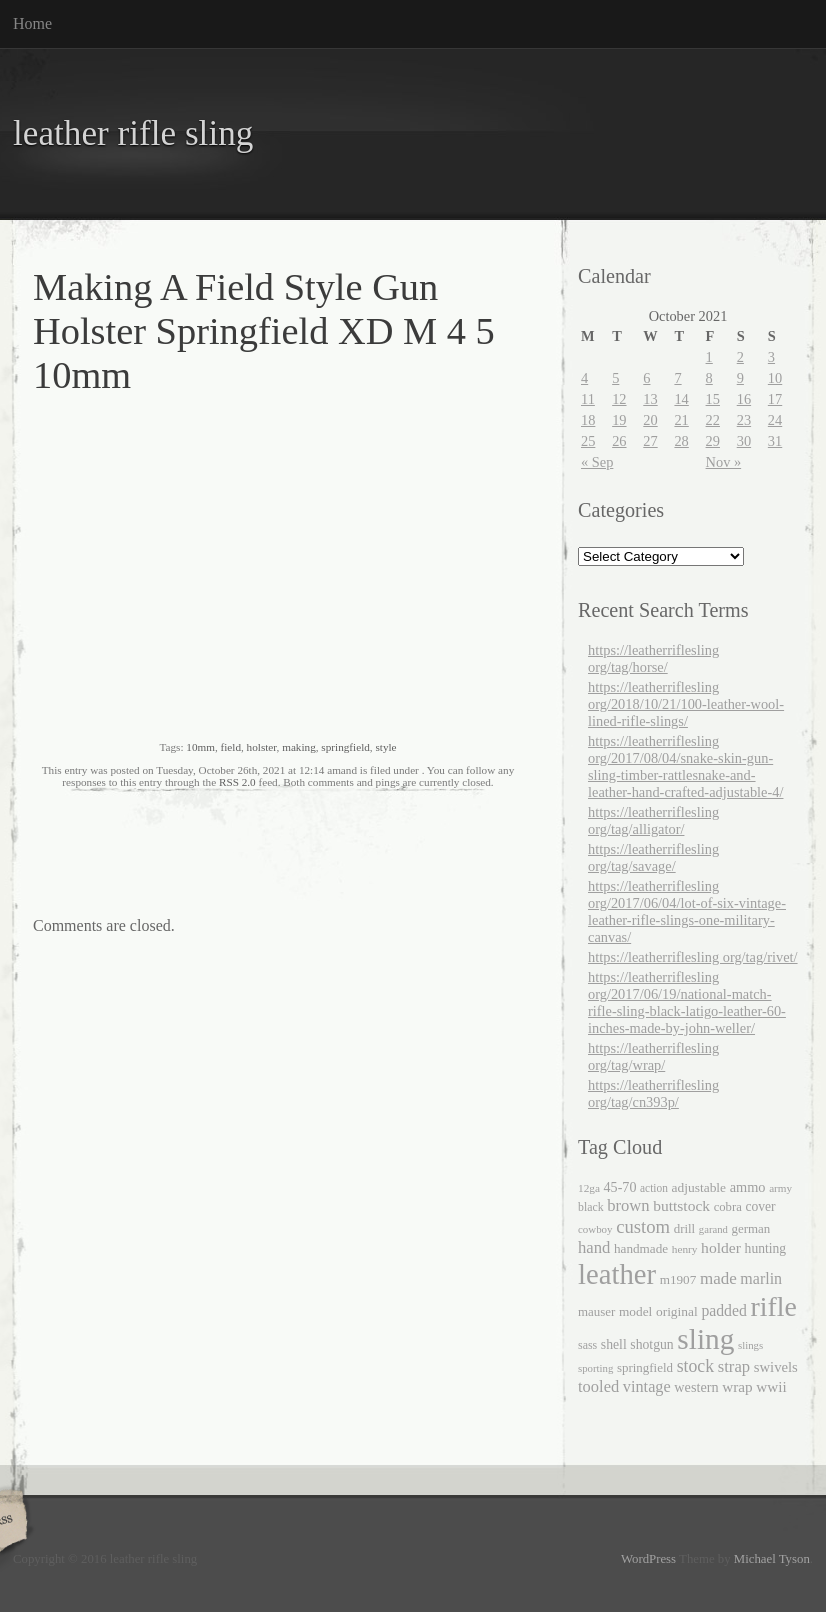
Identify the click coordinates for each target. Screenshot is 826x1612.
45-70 (620, 1187)
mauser (596, 1311)
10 (775, 378)
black (591, 1207)
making (299, 747)
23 (744, 420)
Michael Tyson (772, 1559)
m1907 (678, 1279)
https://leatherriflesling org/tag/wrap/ (653, 1056)
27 (650, 441)
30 (744, 441)
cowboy (595, 1229)
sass (587, 1345)
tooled (598, 1386)
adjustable (699, 1187)
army (780, 1188)
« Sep (597, 462)
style (385, 747)
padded (723, 1310)
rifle (773, 1306)
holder (721, 1247)
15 (713, 399)
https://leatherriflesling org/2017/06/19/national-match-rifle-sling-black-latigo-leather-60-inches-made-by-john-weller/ (687, 1002)
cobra (728, 1207)
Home (32, 23)
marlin (761, 1278)
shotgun (651, 1344)
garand (713, 1229)
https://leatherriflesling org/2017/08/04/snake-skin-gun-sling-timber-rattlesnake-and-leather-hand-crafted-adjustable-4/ (685, 766)
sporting (595, 1368)
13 (650, 399)
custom (643, 1226)
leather (617, 1274)
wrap (737, 1386)
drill (685, 1228)
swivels (776, 1367)
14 (681, 399)
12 (619, 399)
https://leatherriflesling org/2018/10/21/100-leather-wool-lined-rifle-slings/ (686, 704)
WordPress (648, 1559)
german (750, 1228)
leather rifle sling (133, 133)
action (654, 1188)
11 (588, 399)
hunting (766, 1248)
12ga (589, 1188)
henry (685, 1249)
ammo (748, 1187)
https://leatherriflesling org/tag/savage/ (653, 857)
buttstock (681, 1205)
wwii (771, 1386)
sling (705, 1339)
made (718, 1278)
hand (594, 1247)
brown (628, 1205)
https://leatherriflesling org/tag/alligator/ (653, 820)
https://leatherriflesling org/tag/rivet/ (693, 957)
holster (262, 747)
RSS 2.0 (237, 782)
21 (681, 420)
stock (696, 1366)
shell (614, 1344)
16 (744, 399)
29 (713, 441)
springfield (345, 747)
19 (619, 420)
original (677, 1311)
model (635, 1311)
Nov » (724, 462)
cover (760, 1206)
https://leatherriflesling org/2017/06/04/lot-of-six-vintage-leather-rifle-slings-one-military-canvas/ (687, 911)
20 (650, 420)
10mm (200, 747)
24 (775, 420)
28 (681, 441)
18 (588, 420)
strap (734, 1366)
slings (750, 1345)
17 (775, 399)
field (230, 747)
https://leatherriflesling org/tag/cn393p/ (653, 1093)
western (696, 1387)
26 (619, 441)
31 (775, 441)
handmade (641, 1248)
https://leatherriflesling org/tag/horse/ (653, 658)
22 (713, 420)
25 (588, 441)
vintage (647, 1387)
